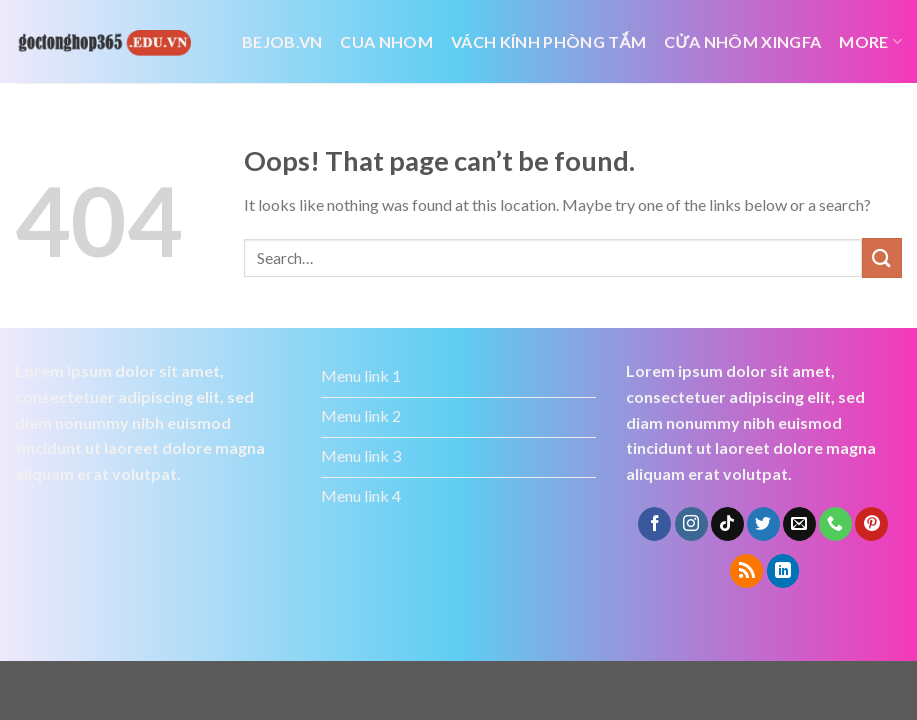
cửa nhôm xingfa (742, 41)
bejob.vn (282, 41)
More (870, 41)
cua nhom (386, 41)
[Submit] (882, 257)
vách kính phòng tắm (548, 41)
